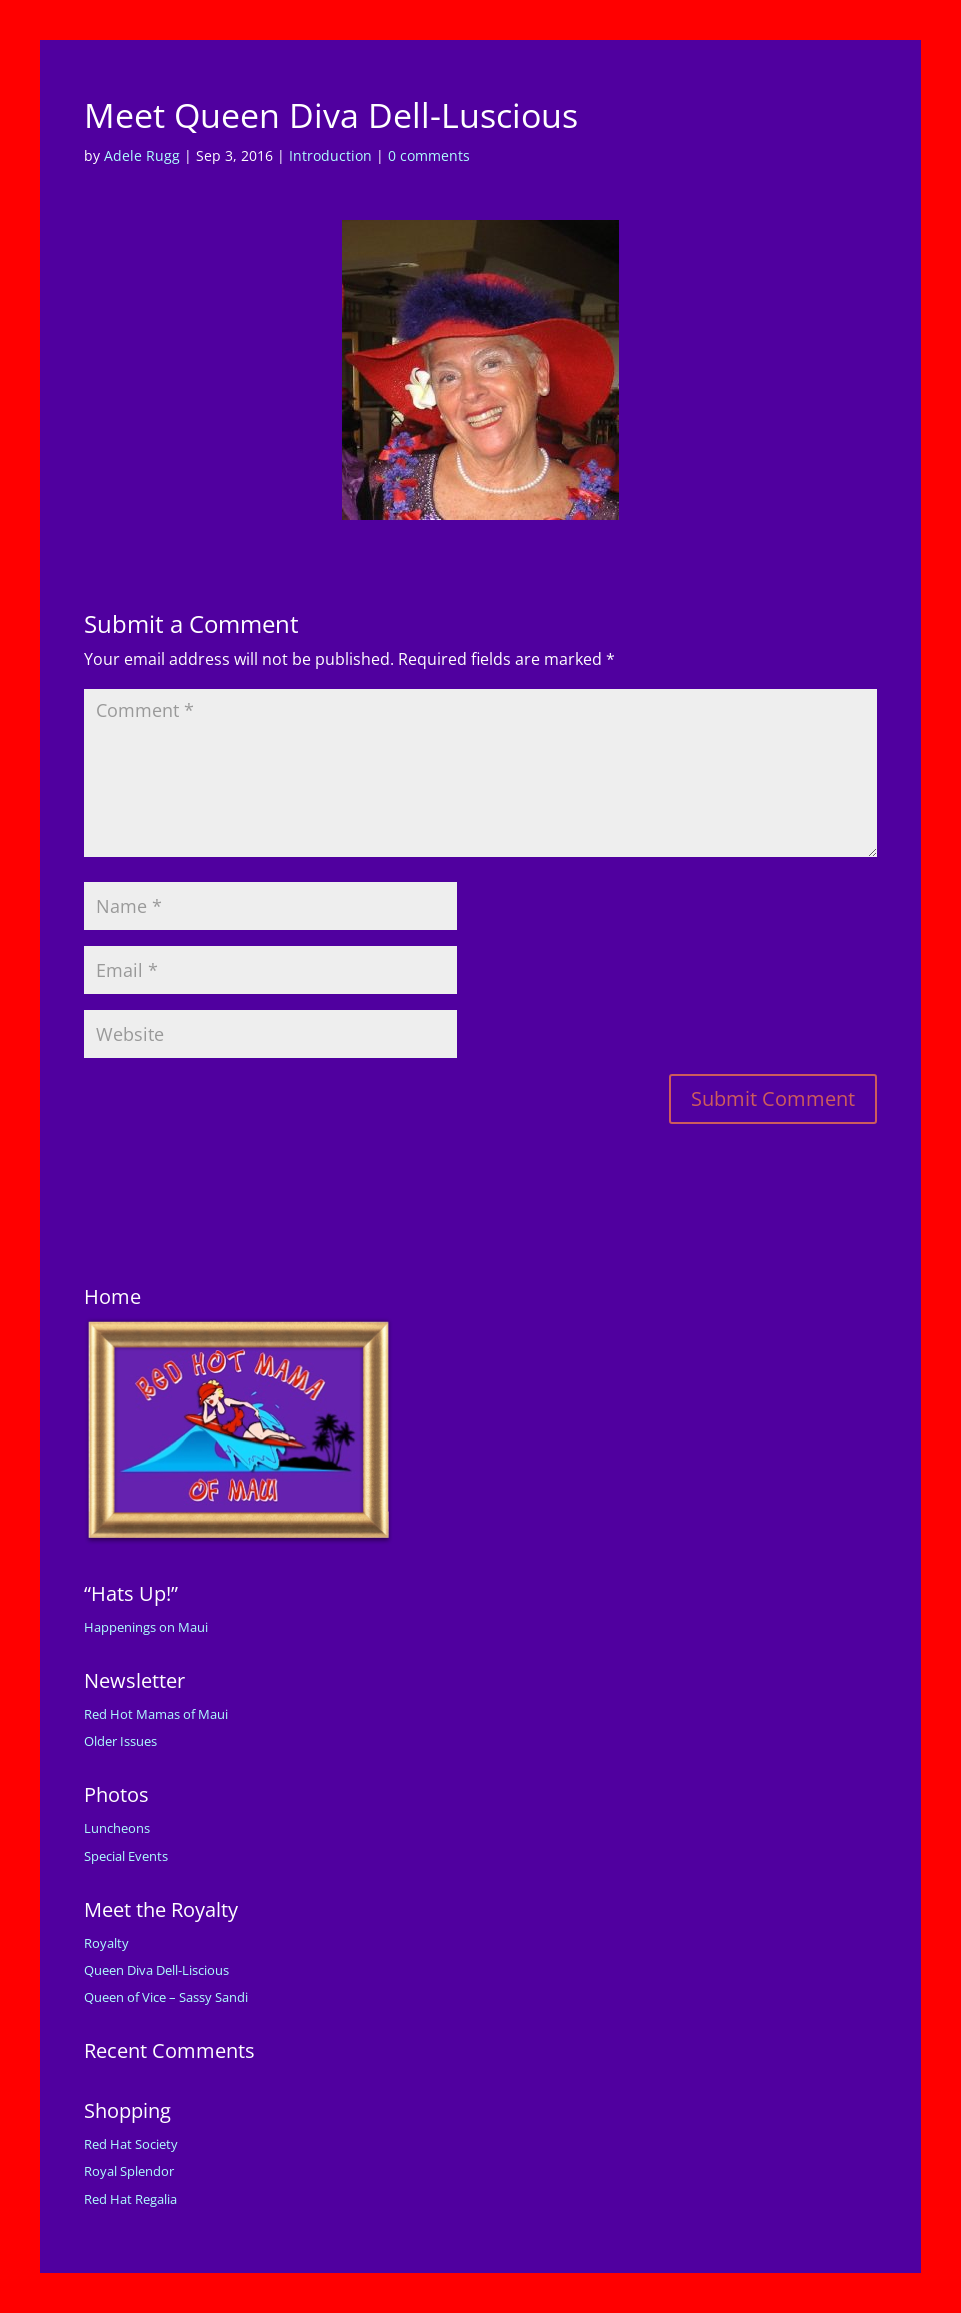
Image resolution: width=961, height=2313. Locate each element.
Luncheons (117, 1828)
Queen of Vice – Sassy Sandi (166, 1997)
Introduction (330, 155)
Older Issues (120, 1741)
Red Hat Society (131, 2144)
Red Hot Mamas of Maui (156, 1714)
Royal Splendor (129, 2171)
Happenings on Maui (146, 1627)
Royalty (106, 1943)
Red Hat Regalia (130, 2199)
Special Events (126, 1856)
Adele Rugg (142, 155)
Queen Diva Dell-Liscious (156, 1970)
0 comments (429, 155)
